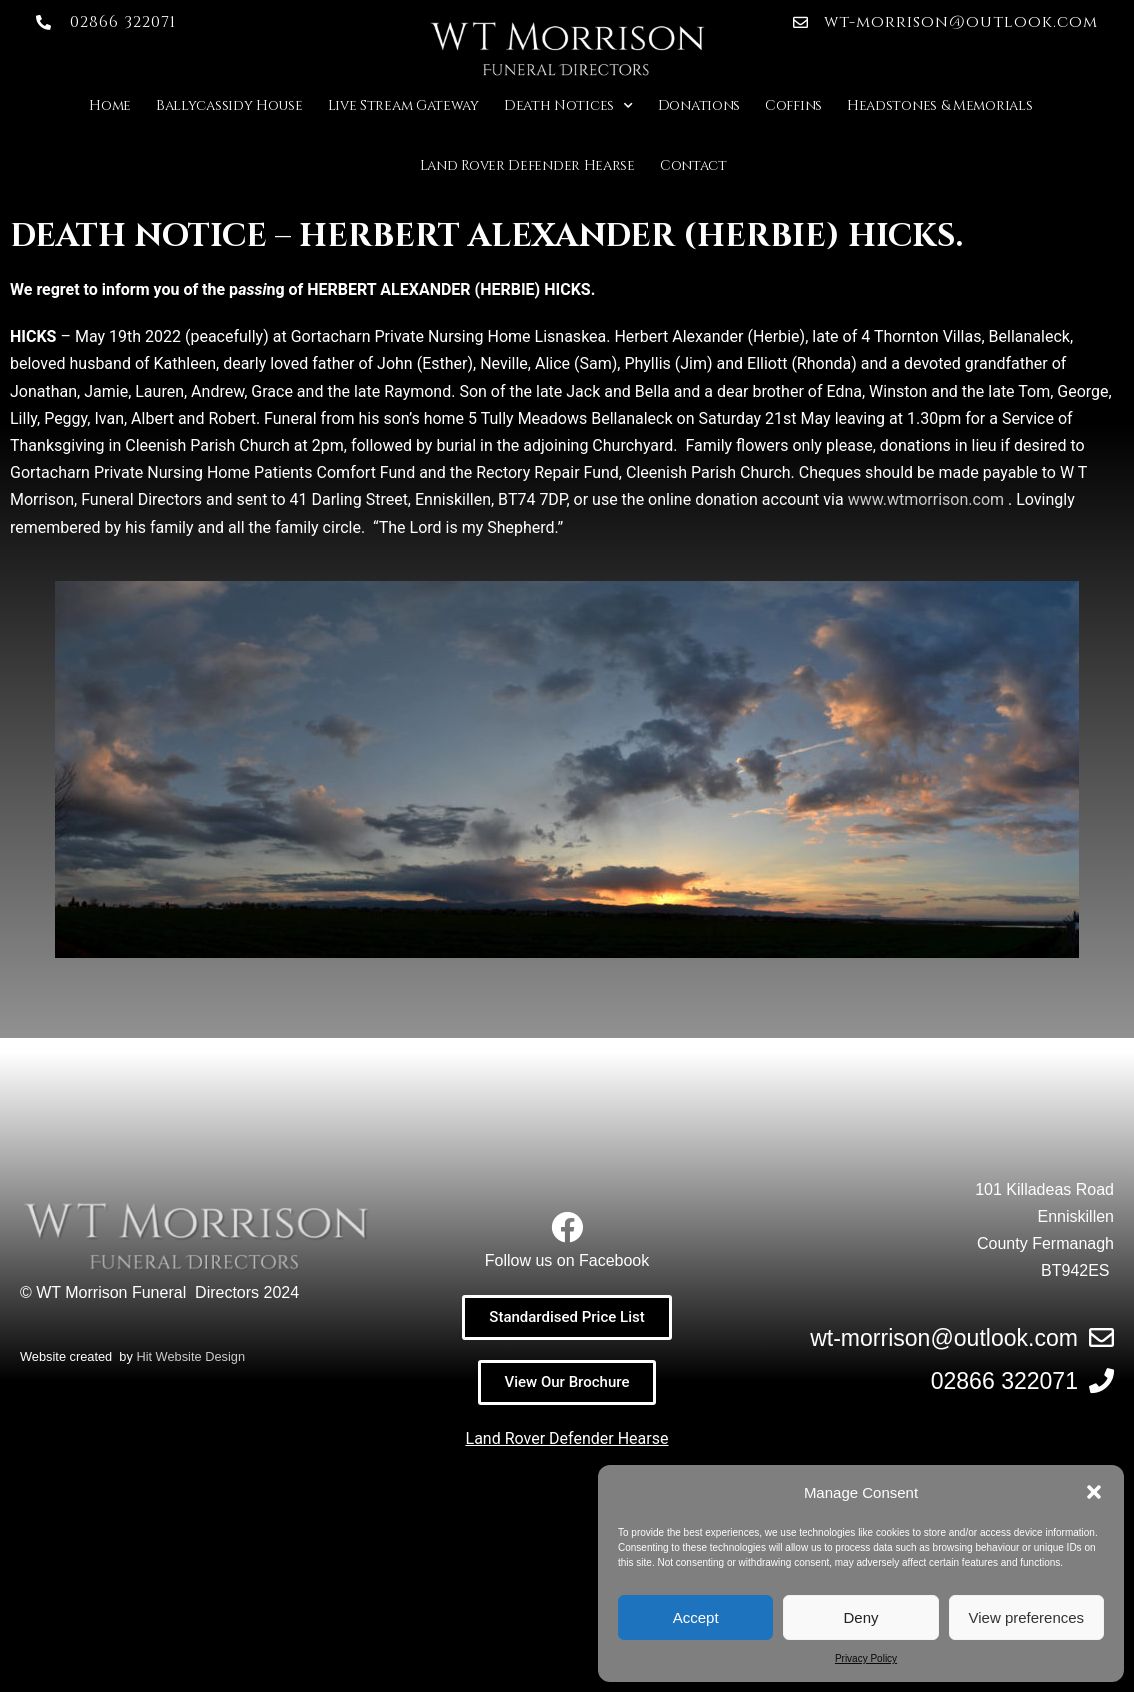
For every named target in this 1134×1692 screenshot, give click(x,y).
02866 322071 (1004, 1381)
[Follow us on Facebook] (567, 1227)
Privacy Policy (866, 1658)
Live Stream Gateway (403, 105)
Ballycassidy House (229, 105)
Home (110, 105)
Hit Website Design (190, 1356)
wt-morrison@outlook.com (944, 1338)
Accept (696, 1617)
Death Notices (568, 106)
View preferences (1027, 1617)
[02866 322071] (1101, 1380)
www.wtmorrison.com (926, 499)
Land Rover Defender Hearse (527, 165)
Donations (699, 105)
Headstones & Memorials (939, 105)
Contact (693, 165)
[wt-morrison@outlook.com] (1101, 1337)
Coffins (793, 105)
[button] (1094, 1492)
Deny (860, 1617)
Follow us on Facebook (567, 1260)
